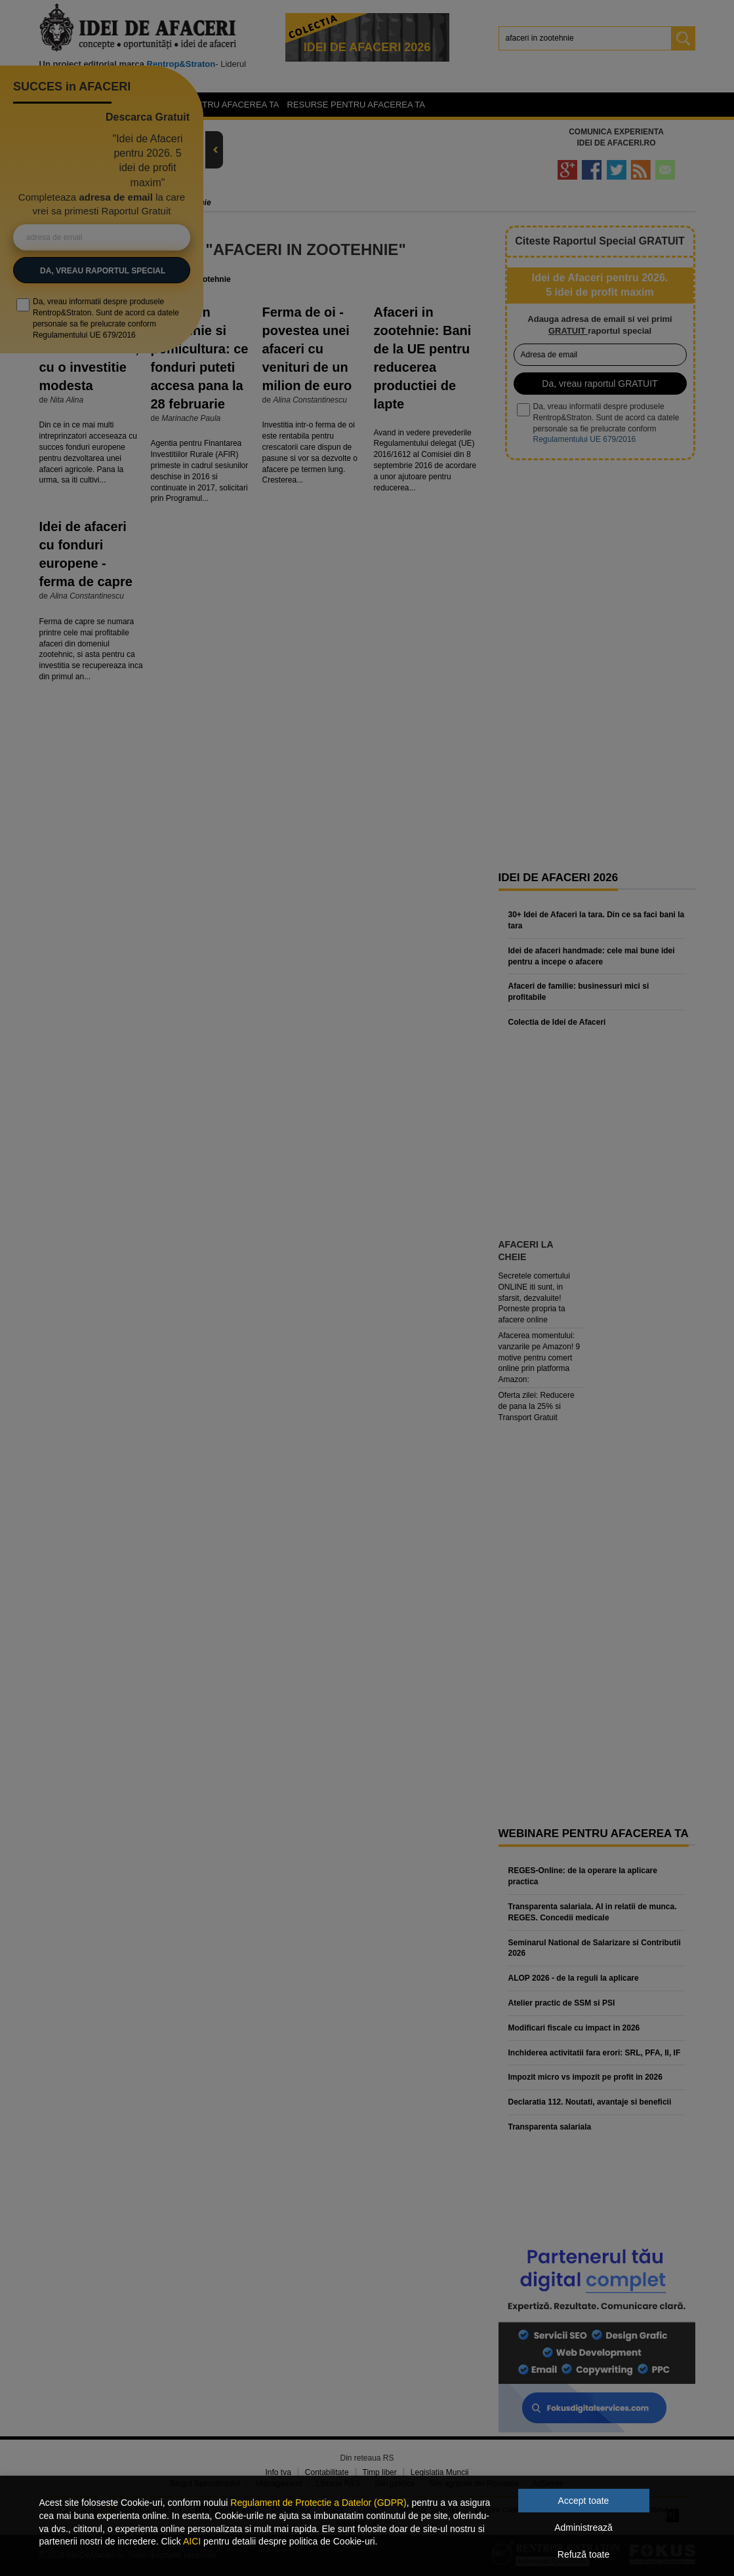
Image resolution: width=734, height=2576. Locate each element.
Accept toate (583, 2500)
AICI (192, 2541)
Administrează (583, 2527)
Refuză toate (583, 2554)
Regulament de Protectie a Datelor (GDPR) (318, 2502)
